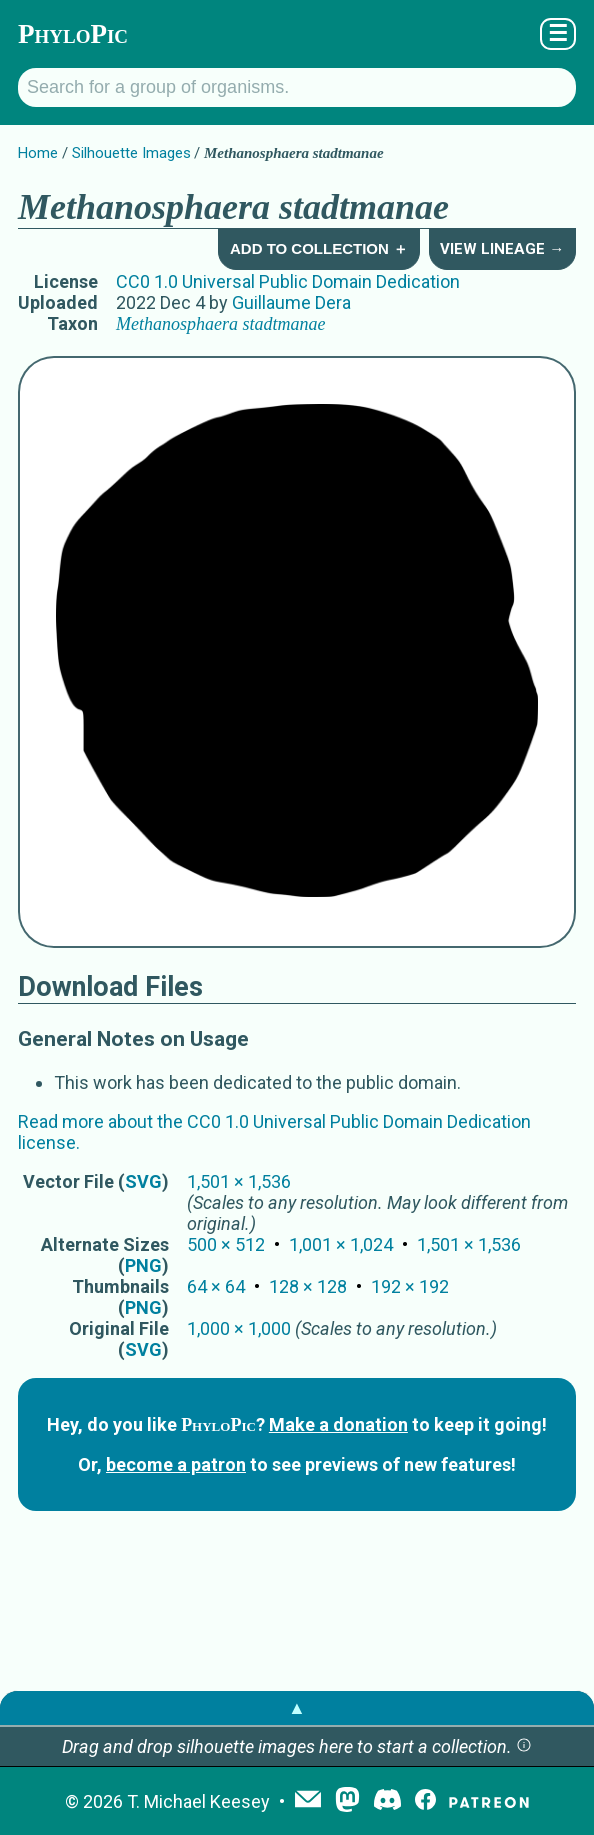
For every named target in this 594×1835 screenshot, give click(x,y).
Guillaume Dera (291, 302)
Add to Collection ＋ (319, 248)
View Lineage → (502, 249)
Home (38, 153)
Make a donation (338, 1424)
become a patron (176, 1464)
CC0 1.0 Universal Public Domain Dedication (288, 281)
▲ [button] (297, 1707)
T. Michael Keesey (198, 1801)
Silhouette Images (131, 153)
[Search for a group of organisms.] (297, 87)
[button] (524, 1746)
